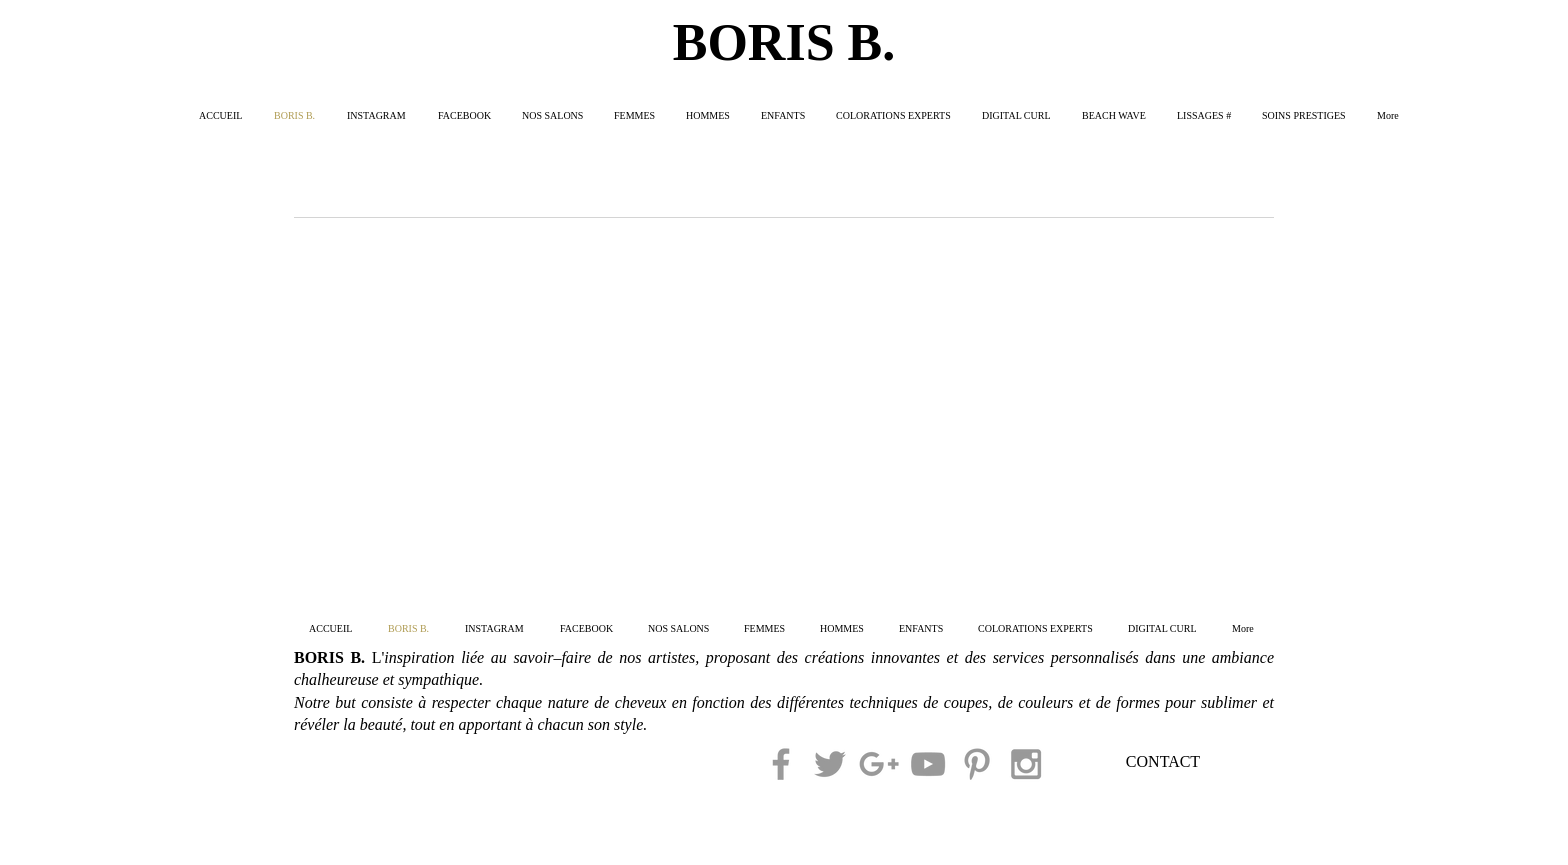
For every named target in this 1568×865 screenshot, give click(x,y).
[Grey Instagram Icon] (1026, 764)
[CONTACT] (1163, 763)
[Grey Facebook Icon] (781, 764)
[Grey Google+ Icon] (879, 764)
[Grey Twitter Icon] (830, 764)
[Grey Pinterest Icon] (977, 764)
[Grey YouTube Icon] (928, 764)
